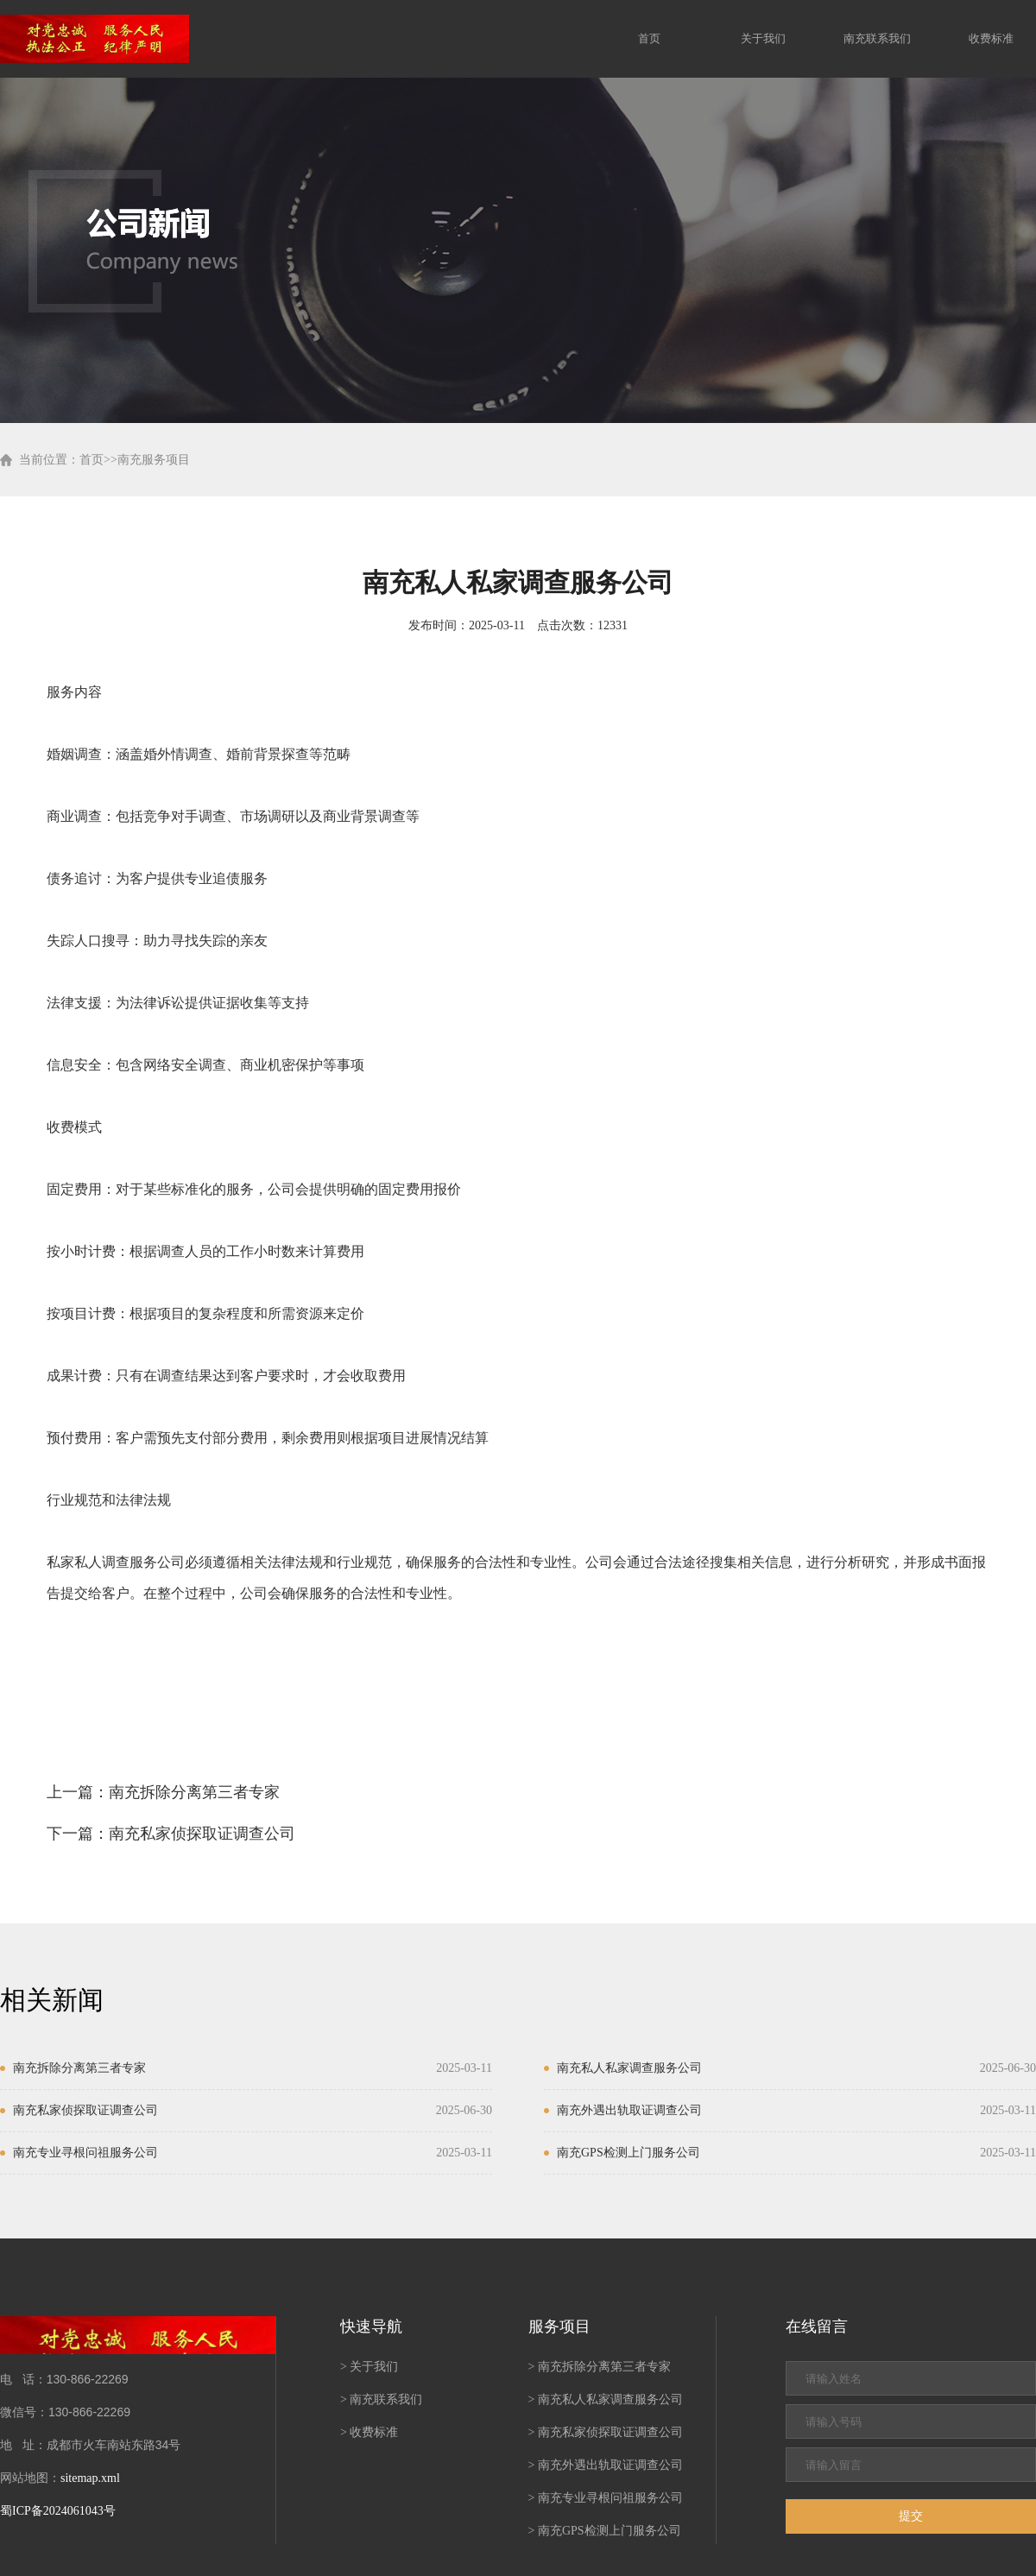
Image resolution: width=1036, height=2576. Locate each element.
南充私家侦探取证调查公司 (202, 1833)
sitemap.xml (90, 2478)
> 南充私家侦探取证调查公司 (605, 2432)
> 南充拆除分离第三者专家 (599, 2366)
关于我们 (763, 38)
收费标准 (991, 38)
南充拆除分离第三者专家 (194, 1792)
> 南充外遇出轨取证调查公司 (605, 2465)
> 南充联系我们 (381, 2399)
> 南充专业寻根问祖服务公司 (605, 2497)
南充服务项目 (153, 459)
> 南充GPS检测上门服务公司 (604, 2530)
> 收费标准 (369, 2432)
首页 (649, 38)
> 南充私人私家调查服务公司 (605, 2399)
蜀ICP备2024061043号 (58, 2510)
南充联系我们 (877, 38)
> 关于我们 (369, 2366)
